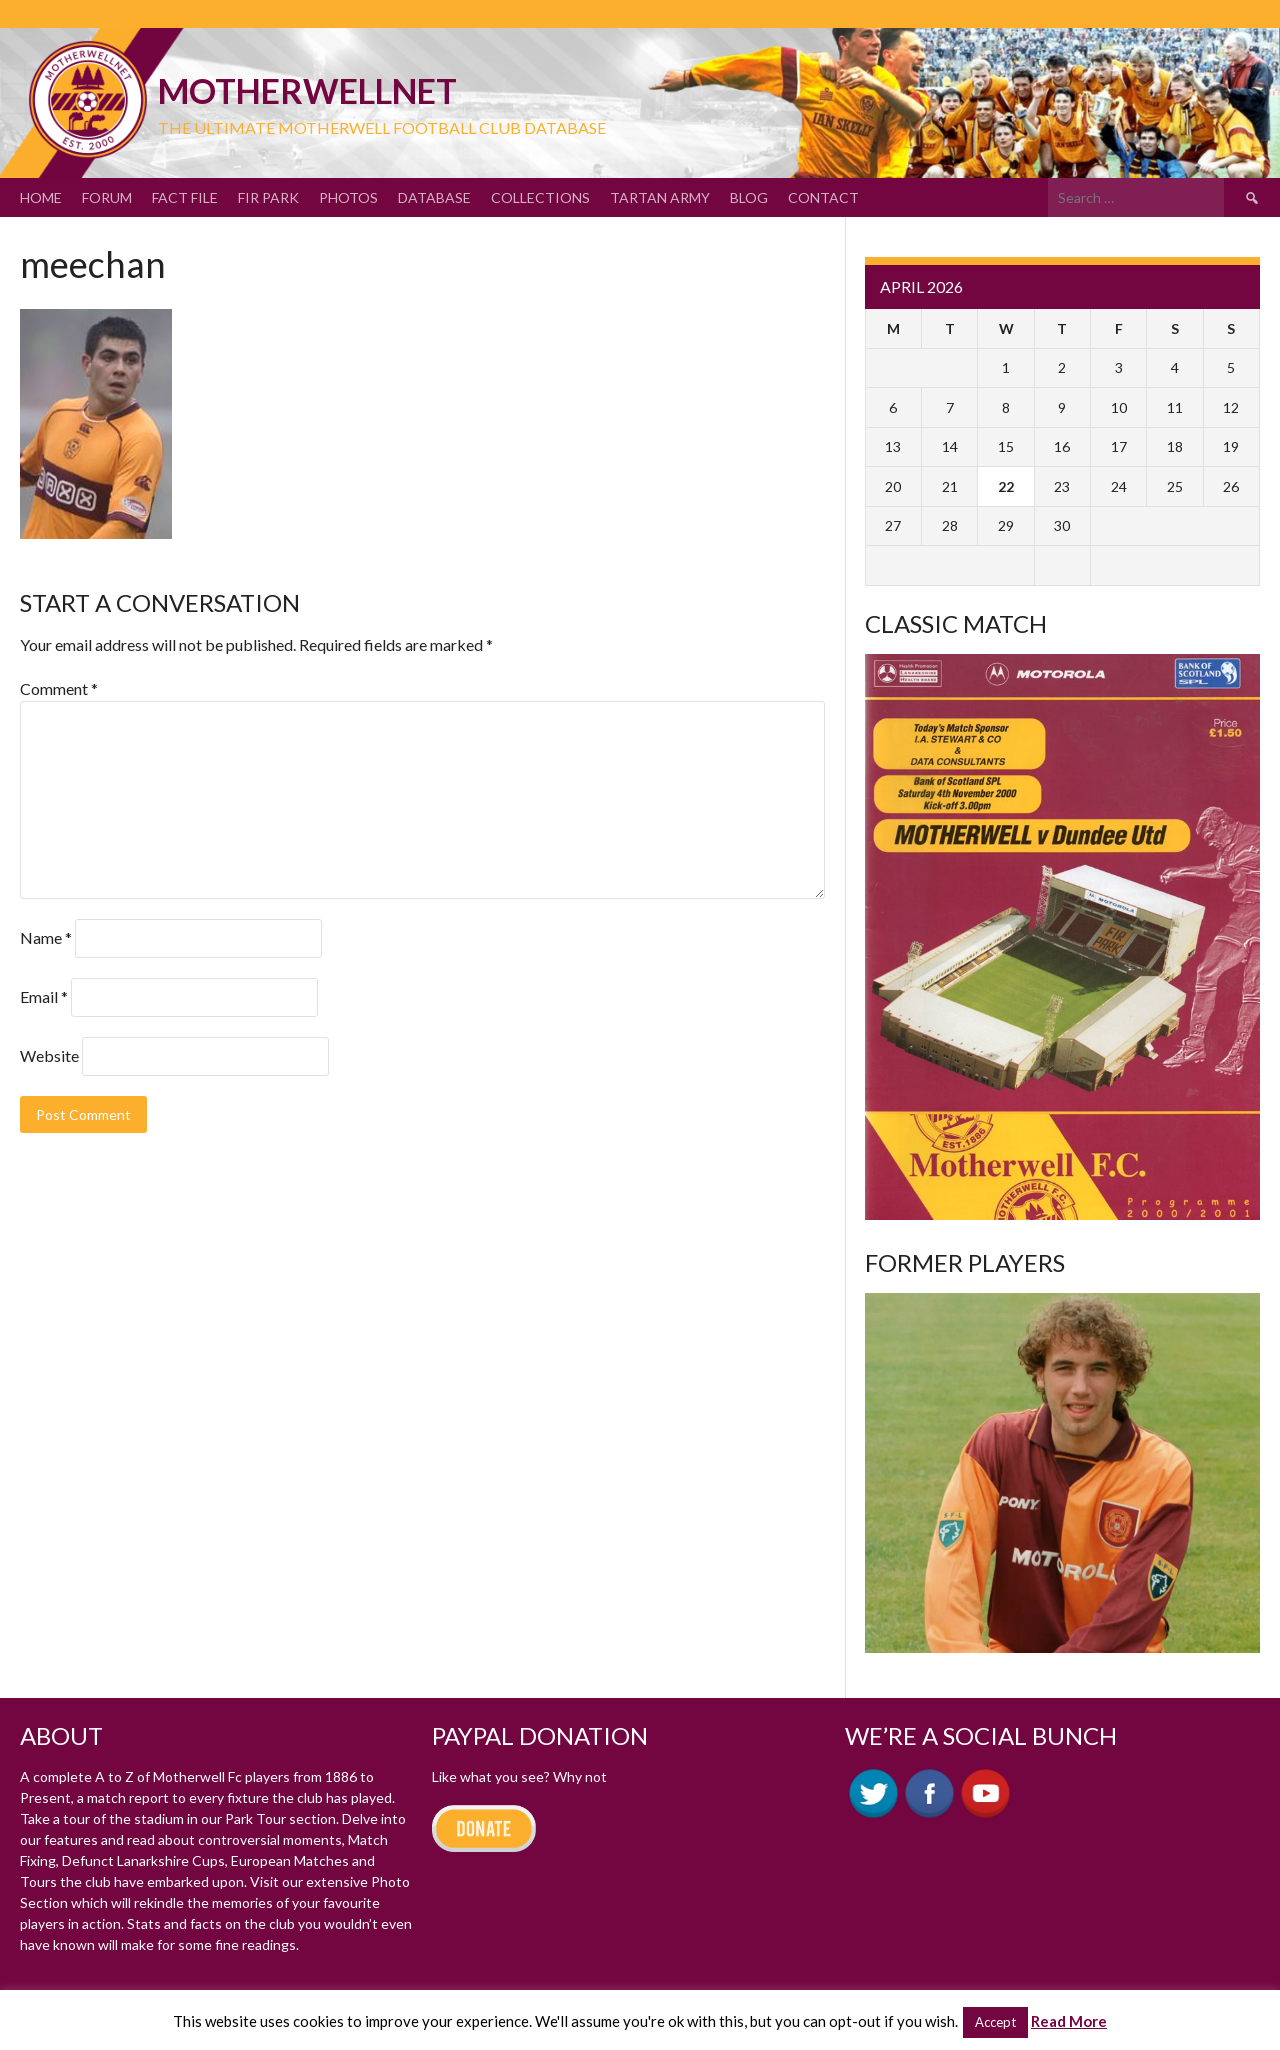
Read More (1069, 2021)
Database (434, 197)
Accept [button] (995, 2022)
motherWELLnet (307, 90)
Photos (348, 197)
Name (46, 937)
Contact (823, 197)
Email (44, 996)
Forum (107, 197)
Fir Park (268, 197)
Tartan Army (660, 197)
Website (49, 1055)
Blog (749, 197)
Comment (59, 688)
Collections (540, 197)
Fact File (185, 197)
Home (41, 197)
